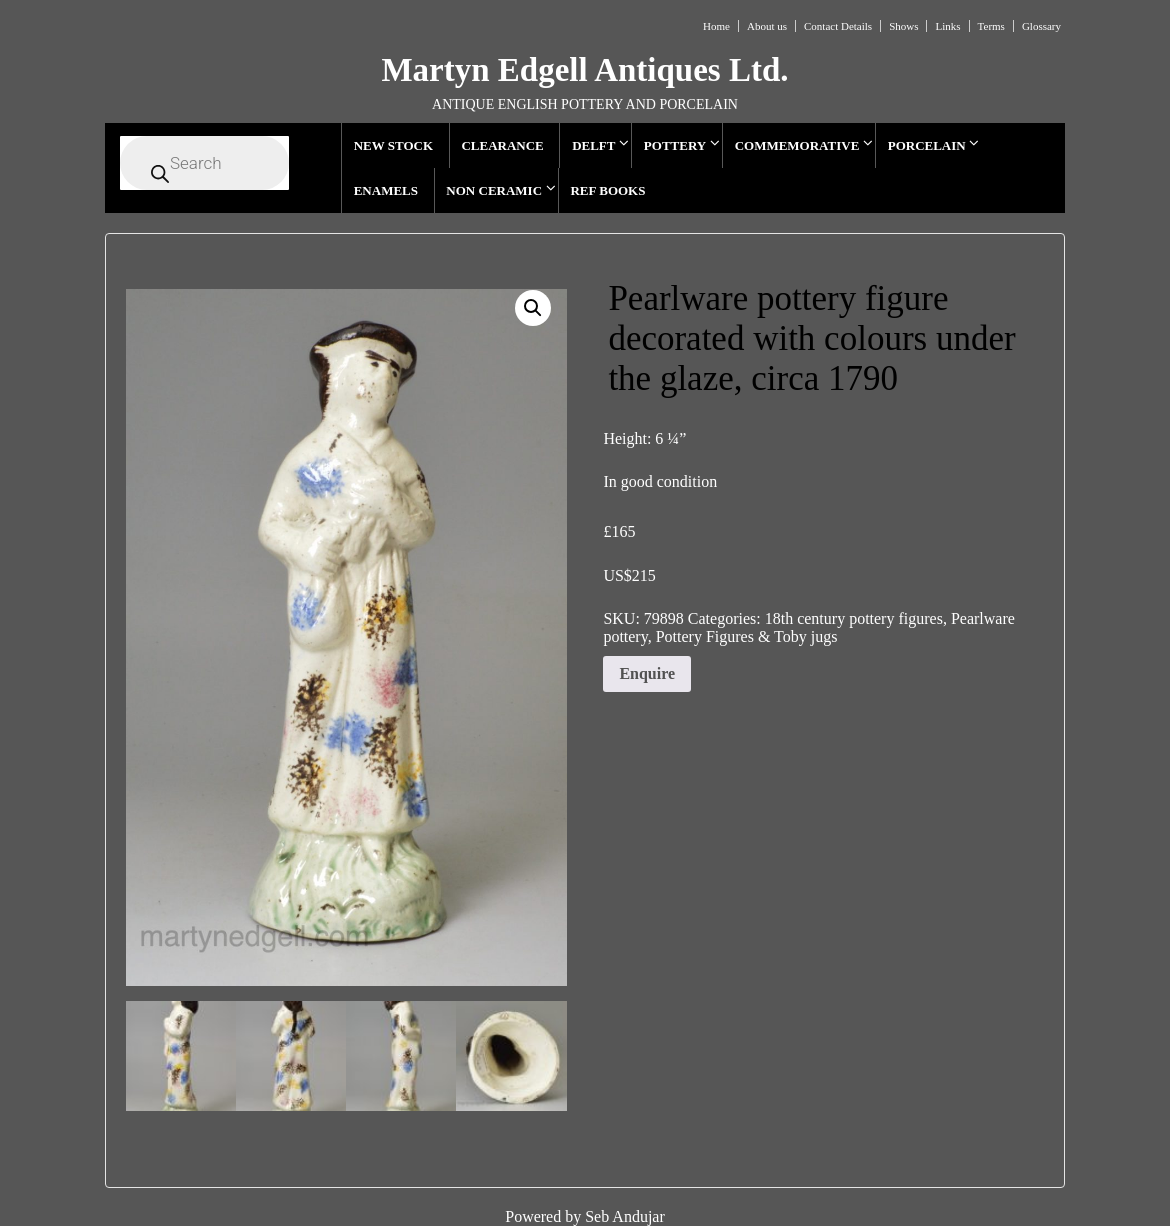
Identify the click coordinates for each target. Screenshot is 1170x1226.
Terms (991, 26)
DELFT (593, 145)
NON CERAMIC (494, 190)
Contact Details (838, 26)
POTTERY (675, 145)
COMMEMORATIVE (797, 145)
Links (947, 26)
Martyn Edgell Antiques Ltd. (584, 70)
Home (716, 26)
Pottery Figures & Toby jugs (747, 636)
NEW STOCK (393, 145)
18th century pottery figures (854, 618)
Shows (903, 26)
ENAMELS (386, 190)
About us (767, 26)
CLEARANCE (502, 145)
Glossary (1041, 26)
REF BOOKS (607, 190)
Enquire (647, 673)
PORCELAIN (927, 145)
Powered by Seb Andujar (585, 1216)
